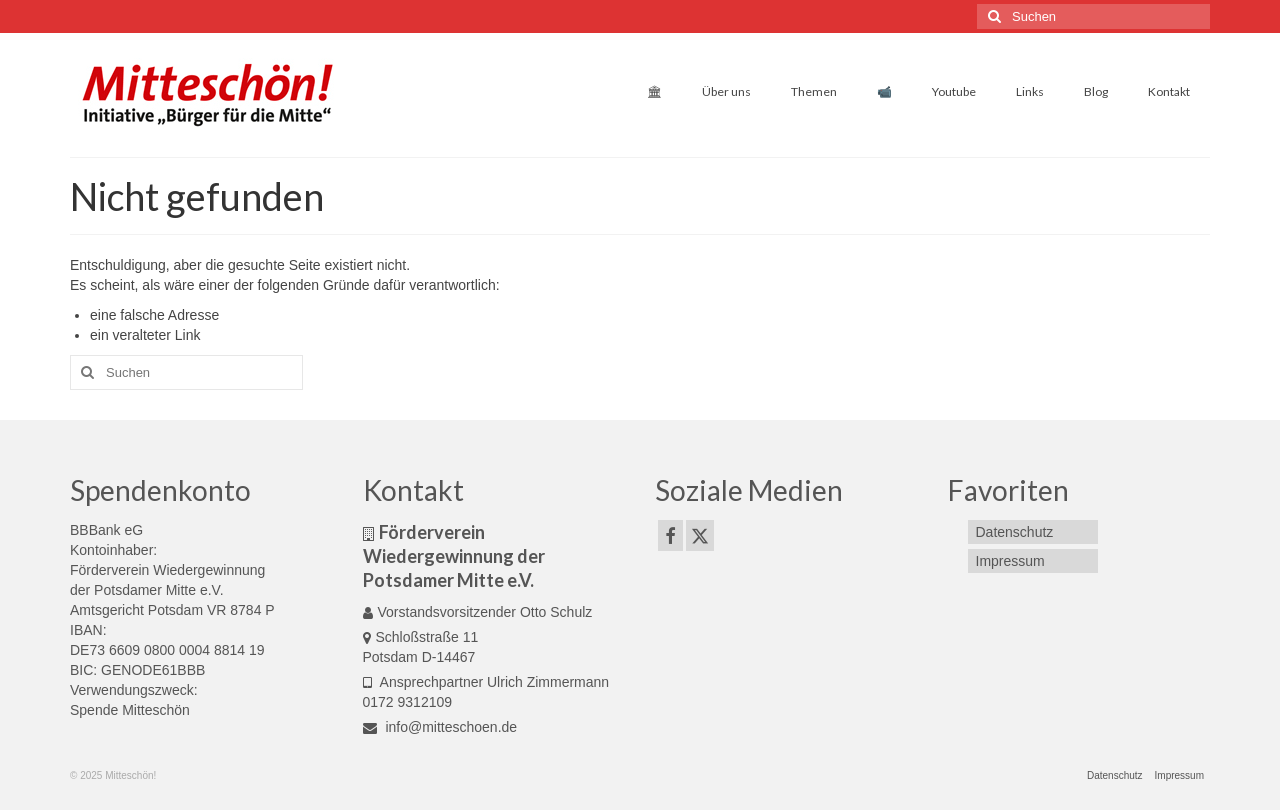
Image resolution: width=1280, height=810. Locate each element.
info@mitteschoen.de (440, 727)
